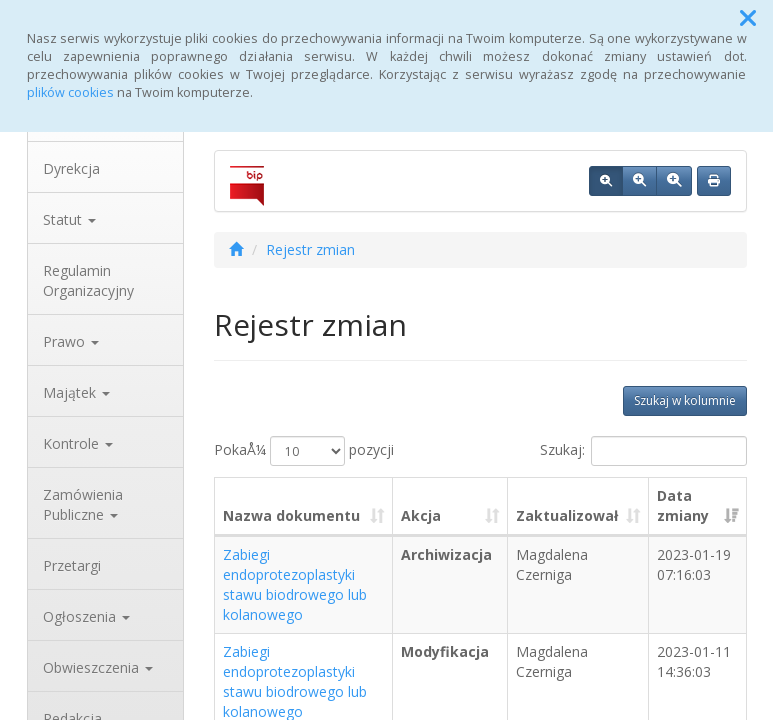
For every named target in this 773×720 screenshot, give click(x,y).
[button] (748, 18)
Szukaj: (643, 451)
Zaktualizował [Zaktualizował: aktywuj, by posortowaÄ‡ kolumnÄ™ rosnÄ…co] (567, 515)
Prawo (71, 341)
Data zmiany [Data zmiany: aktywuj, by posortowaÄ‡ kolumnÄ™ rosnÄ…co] (683, 505)
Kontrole (78, 443)
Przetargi (72, 565)
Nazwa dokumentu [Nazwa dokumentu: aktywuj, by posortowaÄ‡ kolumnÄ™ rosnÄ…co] (291, 515)
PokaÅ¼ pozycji (304, 451)
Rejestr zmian (310, 249)
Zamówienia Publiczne (83, 504)
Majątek (76, 392)
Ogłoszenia (86, 616)
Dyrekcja (71, 168)
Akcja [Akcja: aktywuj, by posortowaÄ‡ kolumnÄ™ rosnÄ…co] (421, 515)
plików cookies (70, 92)
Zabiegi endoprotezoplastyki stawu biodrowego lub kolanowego (295, 584)
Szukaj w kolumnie (685, 400)
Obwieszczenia (98, 667)
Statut (69, 219)
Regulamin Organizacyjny (88, 280)
